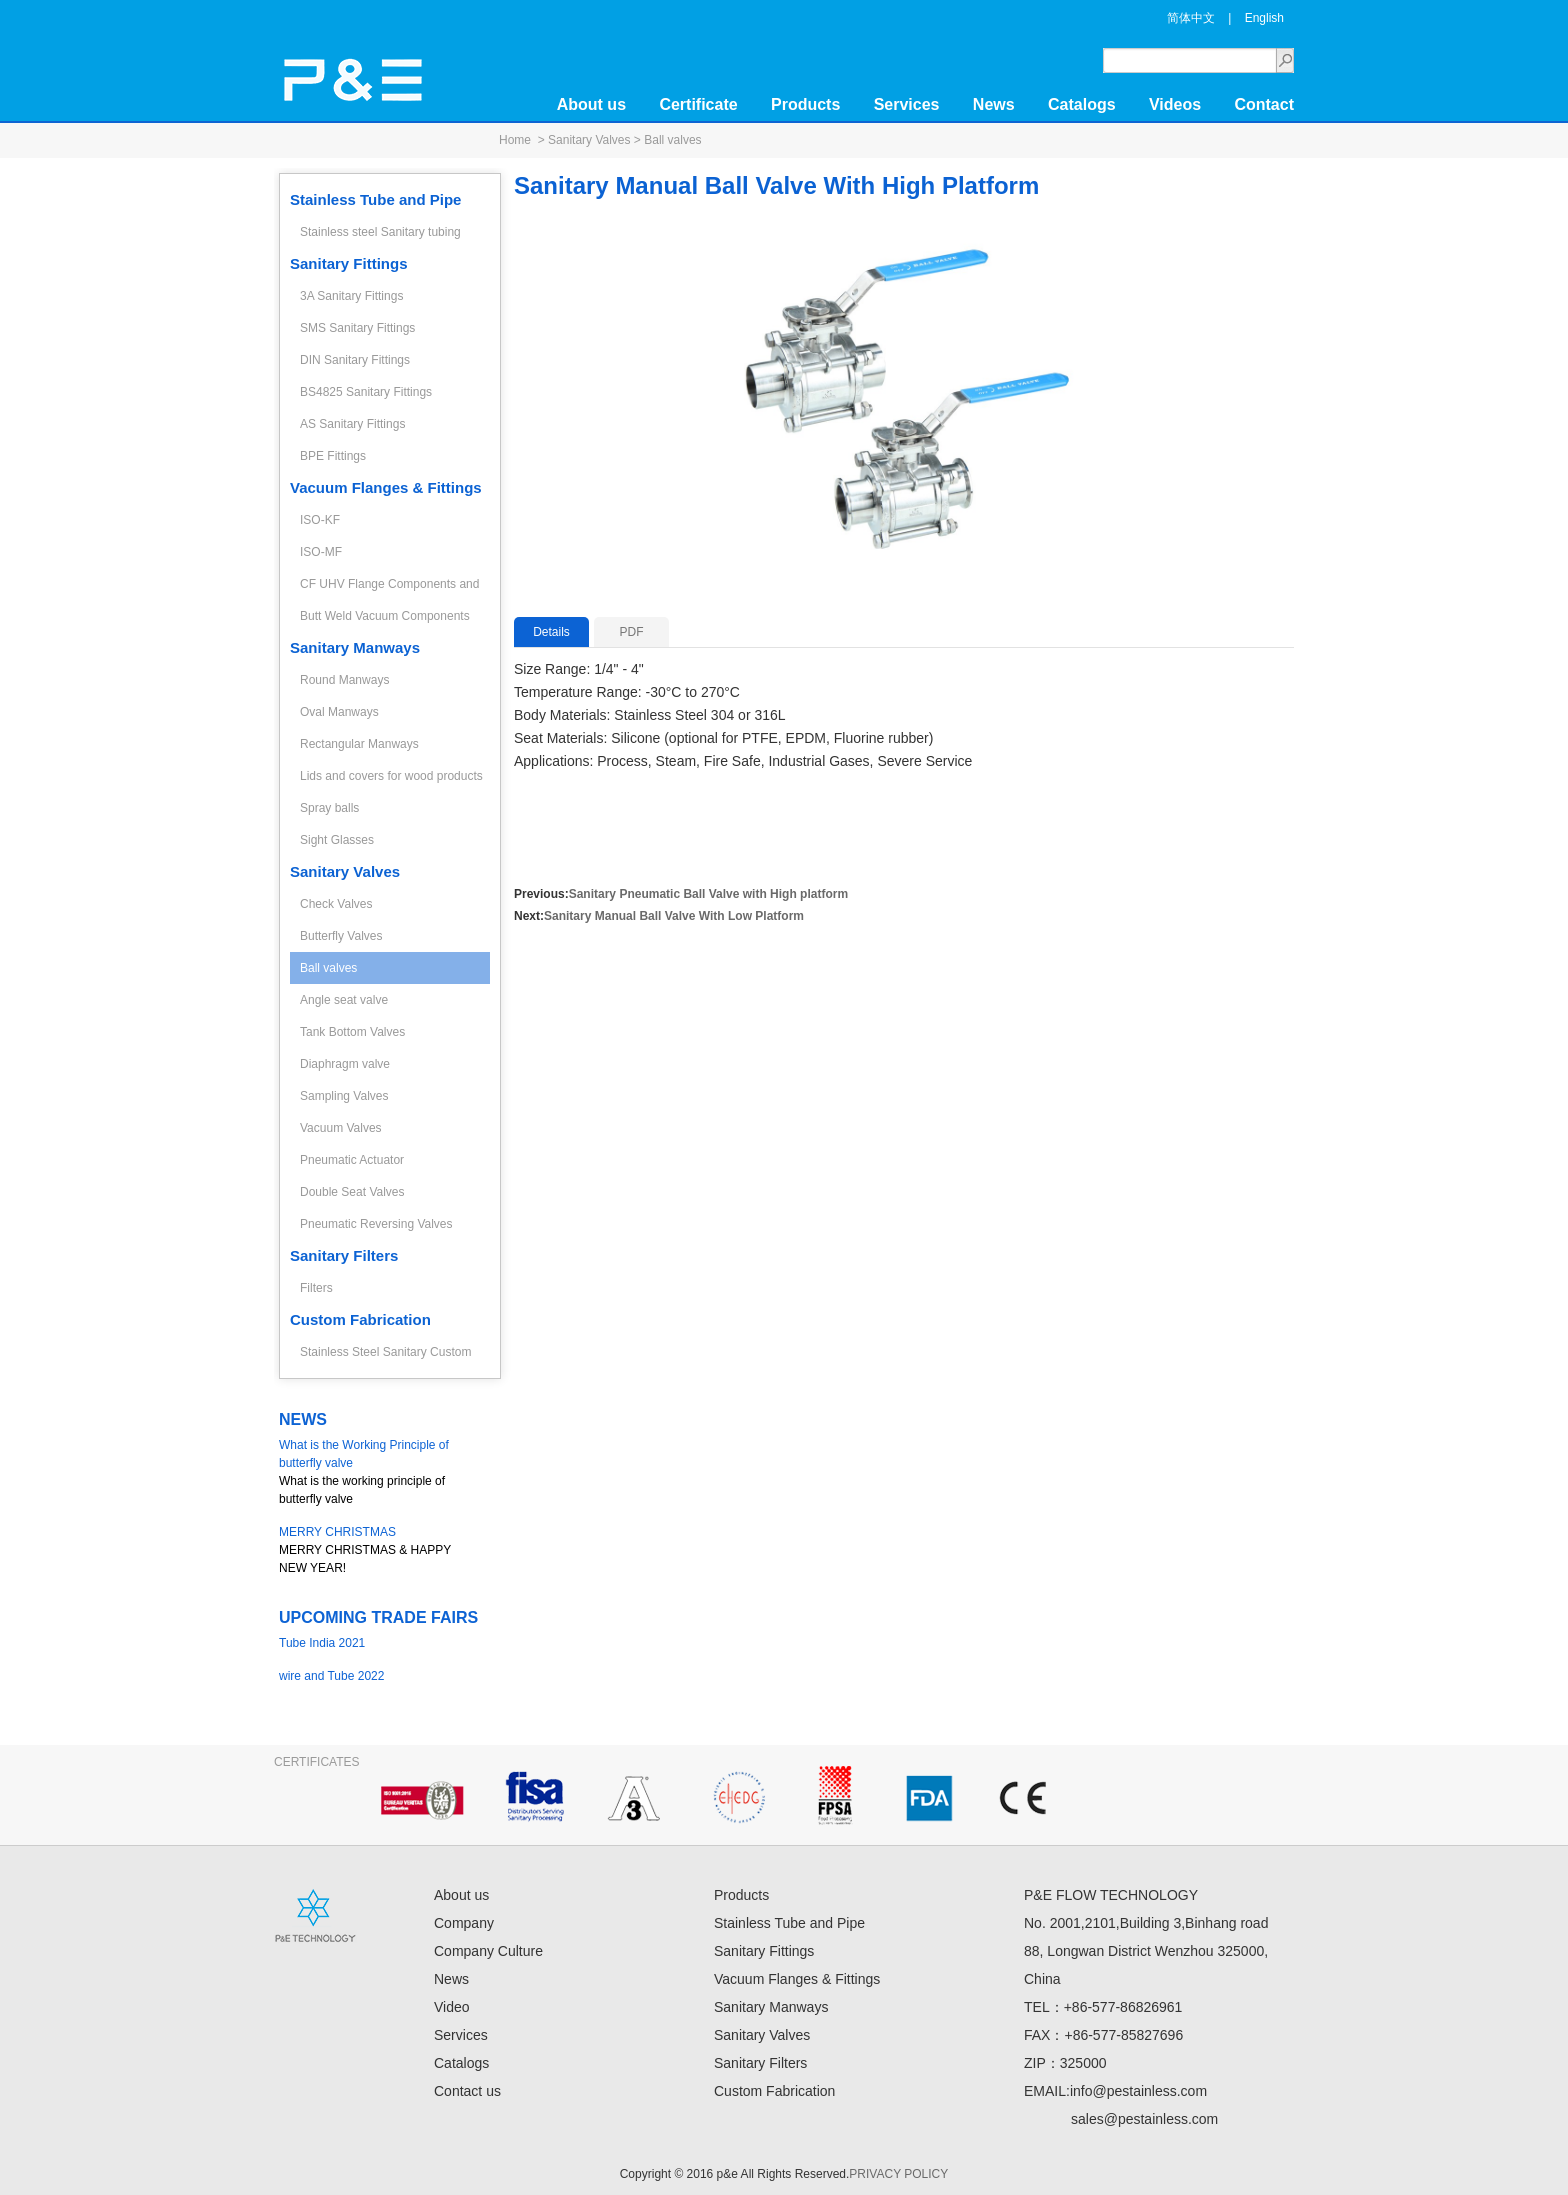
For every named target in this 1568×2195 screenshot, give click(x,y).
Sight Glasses (337, 840)
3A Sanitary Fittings (351, 296)
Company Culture (488, 1951)
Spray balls (329, 808)
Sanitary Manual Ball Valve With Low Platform (674, 916)
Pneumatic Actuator (352, 1160)
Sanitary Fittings (349, 263)
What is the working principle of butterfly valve (379, 1471)
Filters (316, 1288)
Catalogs (1082, 104)
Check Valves (336, 904)
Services (907, 104)
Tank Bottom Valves (352, 1032)
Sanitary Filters (344, 1255)
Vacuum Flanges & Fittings (386, 487)
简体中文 (1191, 18)
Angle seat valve (344, 1000)
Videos (1175, 104)
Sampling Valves (344, 1096)
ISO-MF (321, 552)
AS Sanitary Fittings (352, 424)
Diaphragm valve (345, 1064)
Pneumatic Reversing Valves (376, 1224)
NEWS (303, 1419)
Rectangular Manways (359, 744)
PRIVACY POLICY (898, 2174)
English (1264, 18)
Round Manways (344, 680)
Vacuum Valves (341, 1128)
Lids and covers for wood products (391, 776)
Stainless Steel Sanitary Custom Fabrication (385, 1356)
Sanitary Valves (589, 140)
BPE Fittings (333, 456)
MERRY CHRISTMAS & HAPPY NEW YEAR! (379, 1549)
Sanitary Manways (355, 647)
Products (805, 104)
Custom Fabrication (360, 1319)
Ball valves (672, 140)
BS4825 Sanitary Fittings (366, 392)
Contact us (467, 2091)
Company (464, 1923)
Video (452, 2007)
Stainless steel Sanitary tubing (380, 232)
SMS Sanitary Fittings (357, 328)
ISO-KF (320, 520)
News (994, 104)
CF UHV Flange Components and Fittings (389, 588)
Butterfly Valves (341, 936)
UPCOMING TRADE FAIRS (378, 1617)
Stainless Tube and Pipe (375, 199)
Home (515, 140)
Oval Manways (339, 712)
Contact (1264, 104)
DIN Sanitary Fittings (355, 360)
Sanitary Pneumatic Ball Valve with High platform (708, 894)
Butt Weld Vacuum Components (385, 616)
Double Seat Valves (352, 1192)
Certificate (698, 104)
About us (591, 104)
